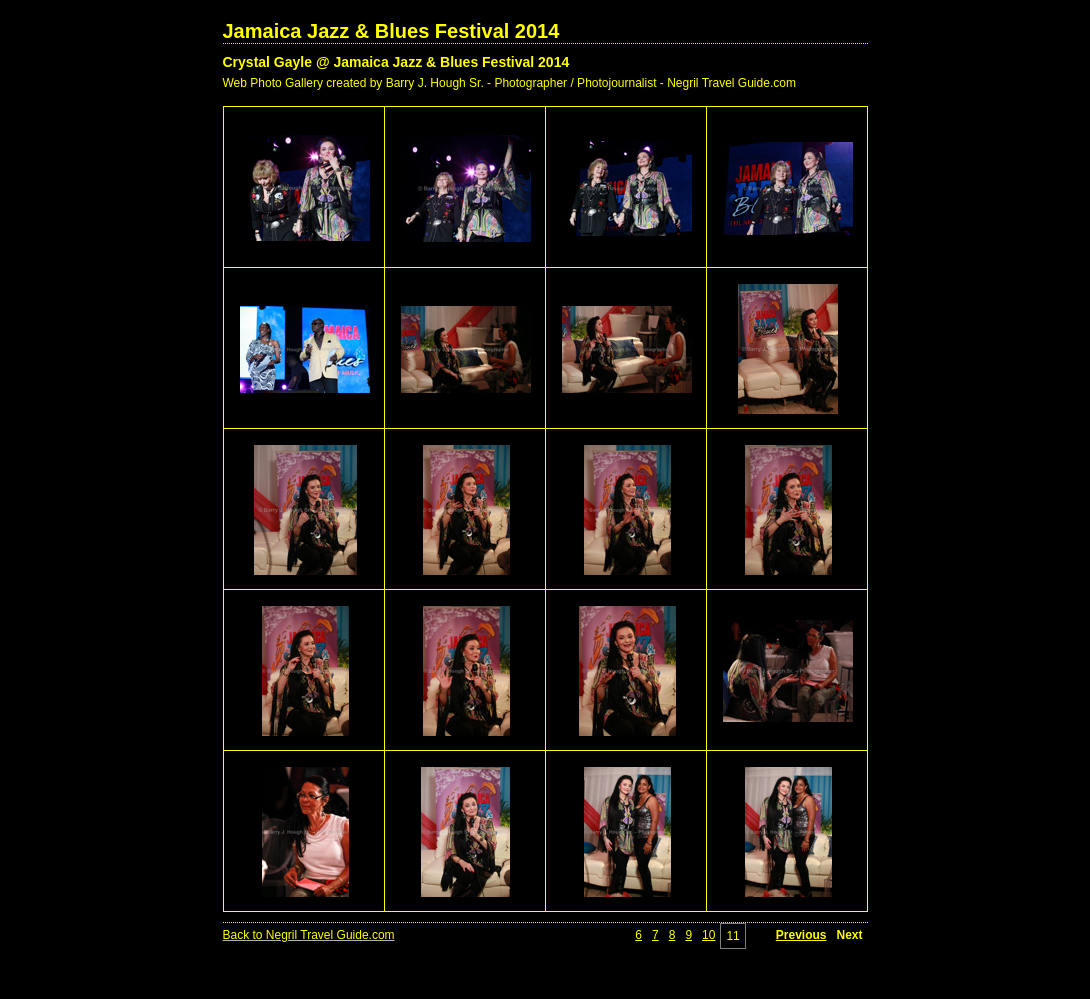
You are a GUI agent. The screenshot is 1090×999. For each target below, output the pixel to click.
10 (708, 935)
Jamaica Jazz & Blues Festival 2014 (391, 31)
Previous (801, 935)
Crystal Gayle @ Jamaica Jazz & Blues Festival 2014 (396, 62)
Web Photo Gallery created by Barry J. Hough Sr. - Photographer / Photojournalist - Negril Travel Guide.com (509, 83)
